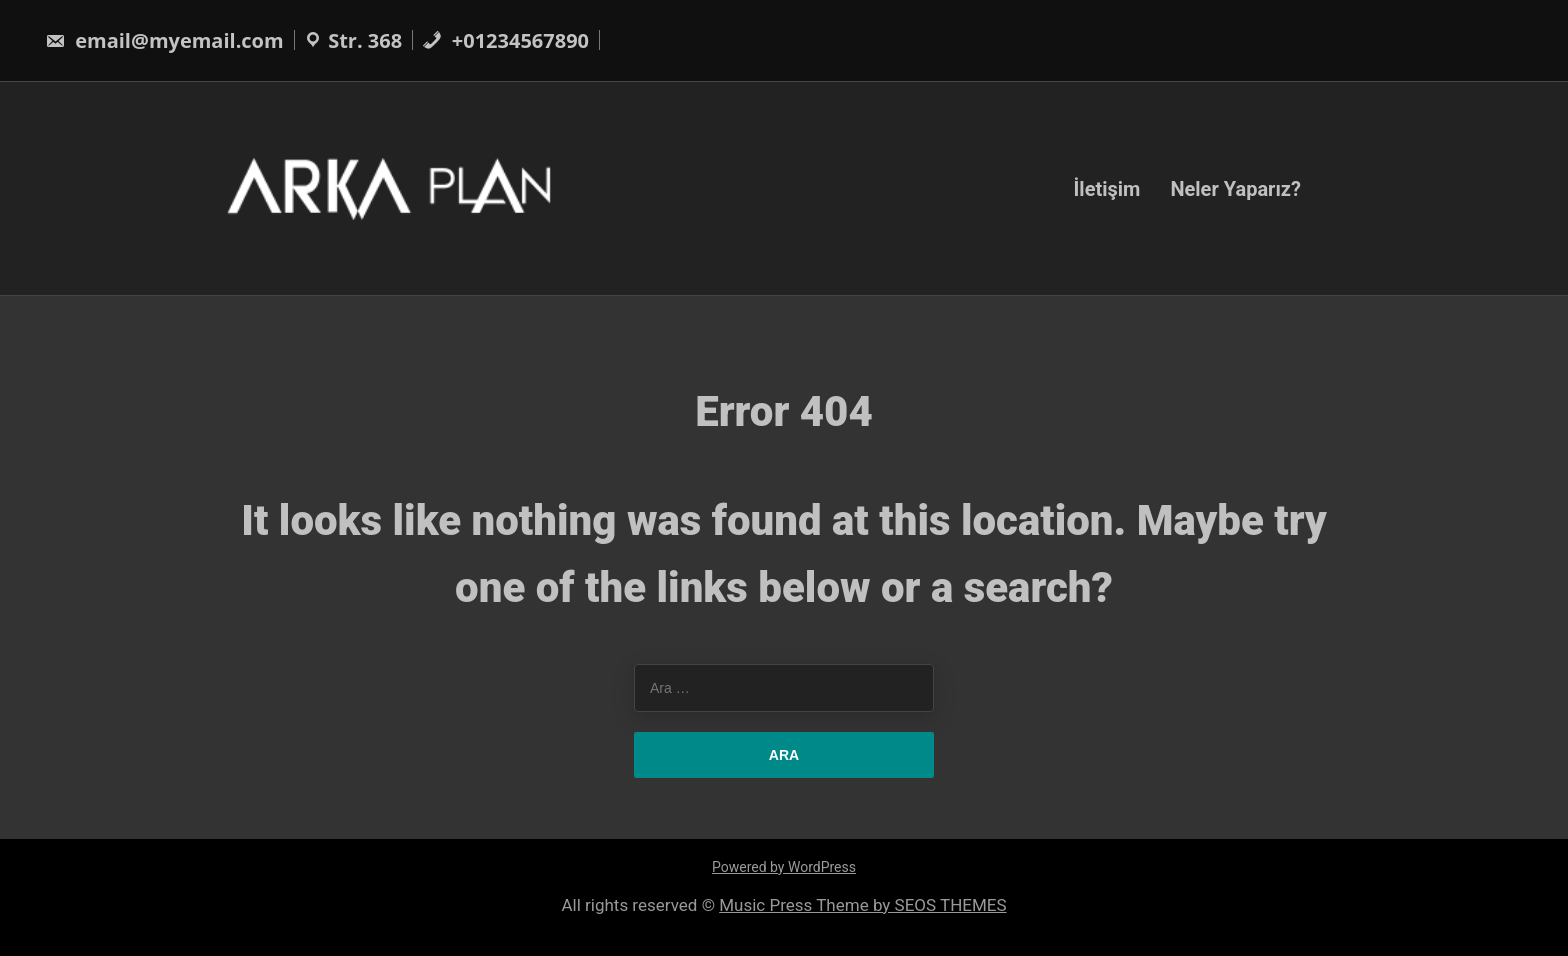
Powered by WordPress (784, 867)
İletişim (1106, 188)
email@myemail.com (164, 40)
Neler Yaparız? (1235, 188)
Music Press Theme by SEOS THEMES (862, 905)
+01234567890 (505, 40)
